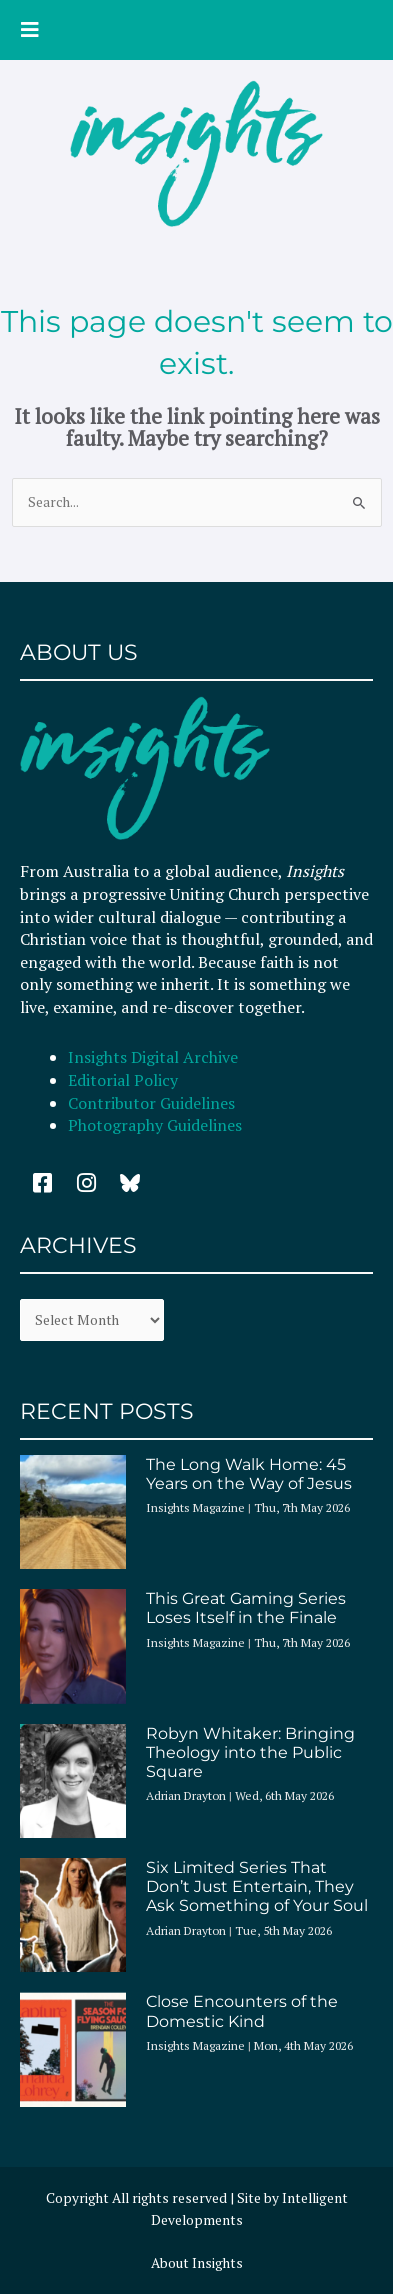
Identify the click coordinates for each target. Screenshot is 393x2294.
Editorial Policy (125, 1080)
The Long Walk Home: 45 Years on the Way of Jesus (249, 1474)
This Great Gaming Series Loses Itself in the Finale (246, 1608)
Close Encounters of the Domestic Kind (242, 2011)
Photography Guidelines (155, 1125)
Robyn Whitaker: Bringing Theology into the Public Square (250, 1752)
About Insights (197, 2263)
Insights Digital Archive (153, 1057)
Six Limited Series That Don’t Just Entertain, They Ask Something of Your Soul (257, 1886)
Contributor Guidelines (151, 1103)
